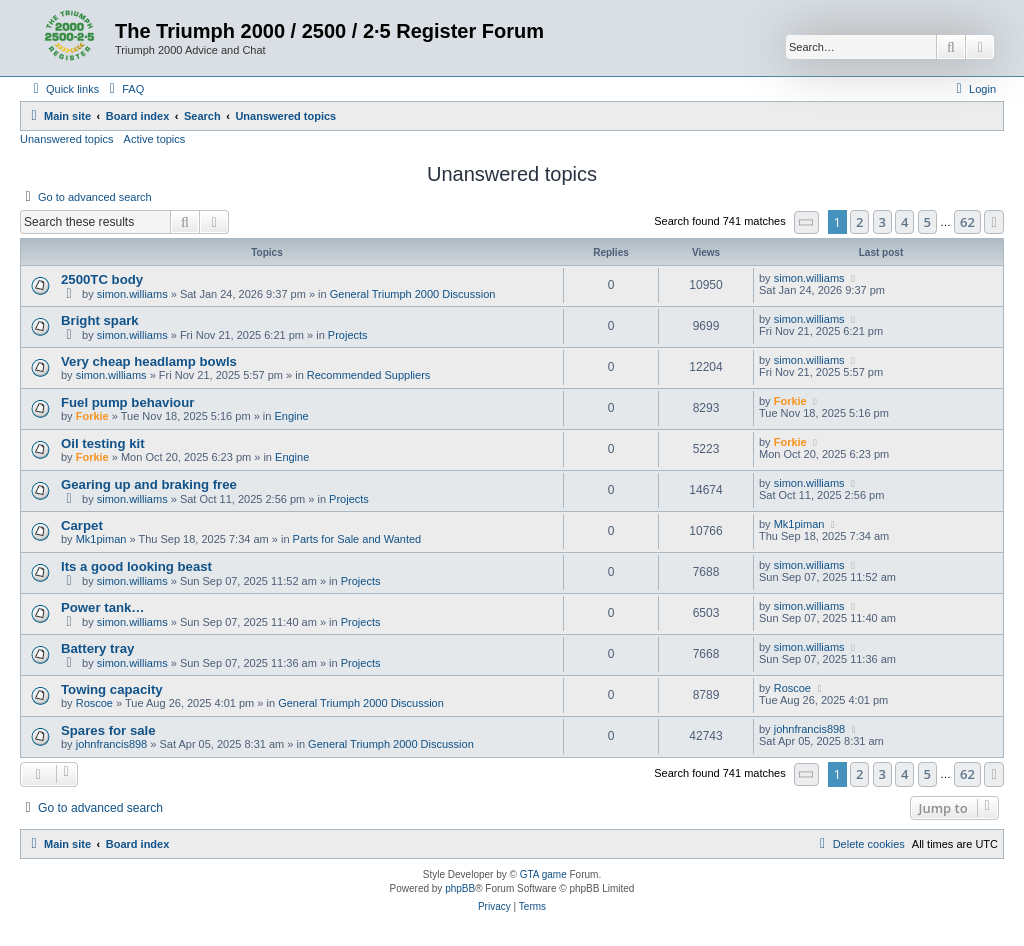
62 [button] (967, 222)
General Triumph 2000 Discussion (413, 294)
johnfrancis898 (112, 744)
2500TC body (102, 279)
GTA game (543, 874)
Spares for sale (108, 730)
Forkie (92, 416)
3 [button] (882, 222)
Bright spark (100, 320)
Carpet (82, 525)
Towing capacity (112, 689)
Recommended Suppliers (369, 375)
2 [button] (859, 222)
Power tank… (103, 607)
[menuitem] (124, 89)
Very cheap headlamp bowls (149, 361)
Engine (291, 416)
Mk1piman (101, 539)
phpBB (460, 888)
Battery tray (97, 648)
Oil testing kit (103, 443)
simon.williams (132, 294)
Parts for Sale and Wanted (357, 539)
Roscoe (94, 703)
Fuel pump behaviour (127, 402)
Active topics (155, 139)
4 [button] (904, 222)
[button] (807, 222)
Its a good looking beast (136, 566)
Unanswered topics (67, 139)
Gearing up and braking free (149, 484)
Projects (348, 335)
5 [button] (927, 222)
